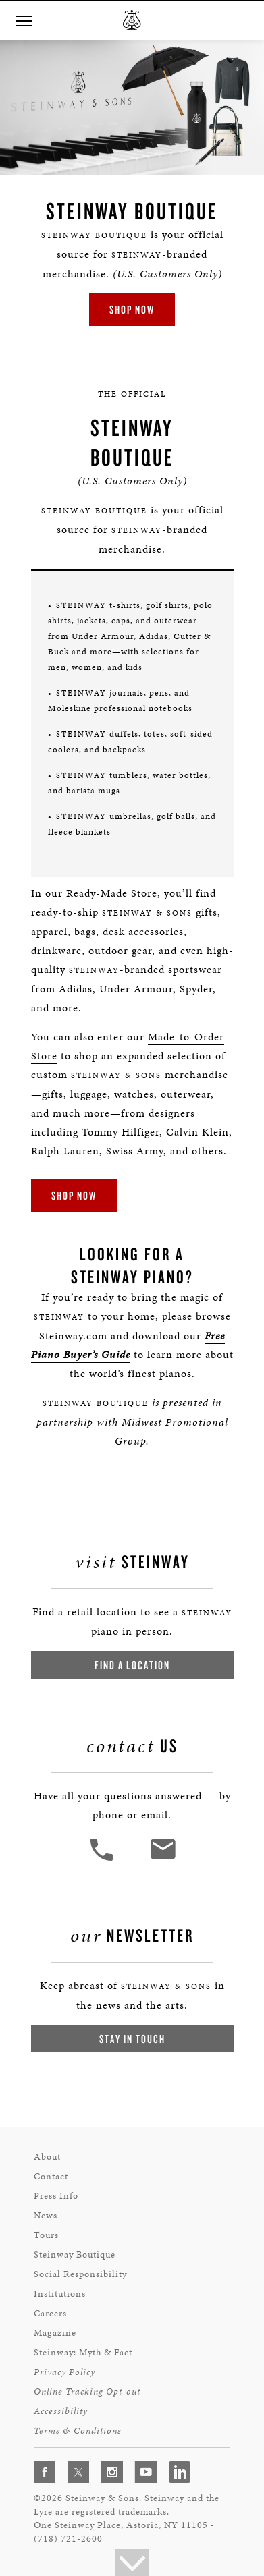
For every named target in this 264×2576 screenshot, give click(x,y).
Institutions (60, 2293)
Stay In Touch (132, 2039)
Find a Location (132, 1665)
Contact (51, 2176)
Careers (50, 2313)
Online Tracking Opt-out (87, 2391)
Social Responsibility (80, 2274)
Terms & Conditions (78, 2430)
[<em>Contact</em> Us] (162, 1859)
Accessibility (61, 2411)
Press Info (56, 2195)
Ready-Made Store (111, 893)
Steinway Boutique (74, 2254)
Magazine (55, 2332)
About (47, 2156)
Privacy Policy (64, 2371)
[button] (23, 21)
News (45, 2215)
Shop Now (132, 309)
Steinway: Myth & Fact (83, 2352)
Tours (46, 2235)
